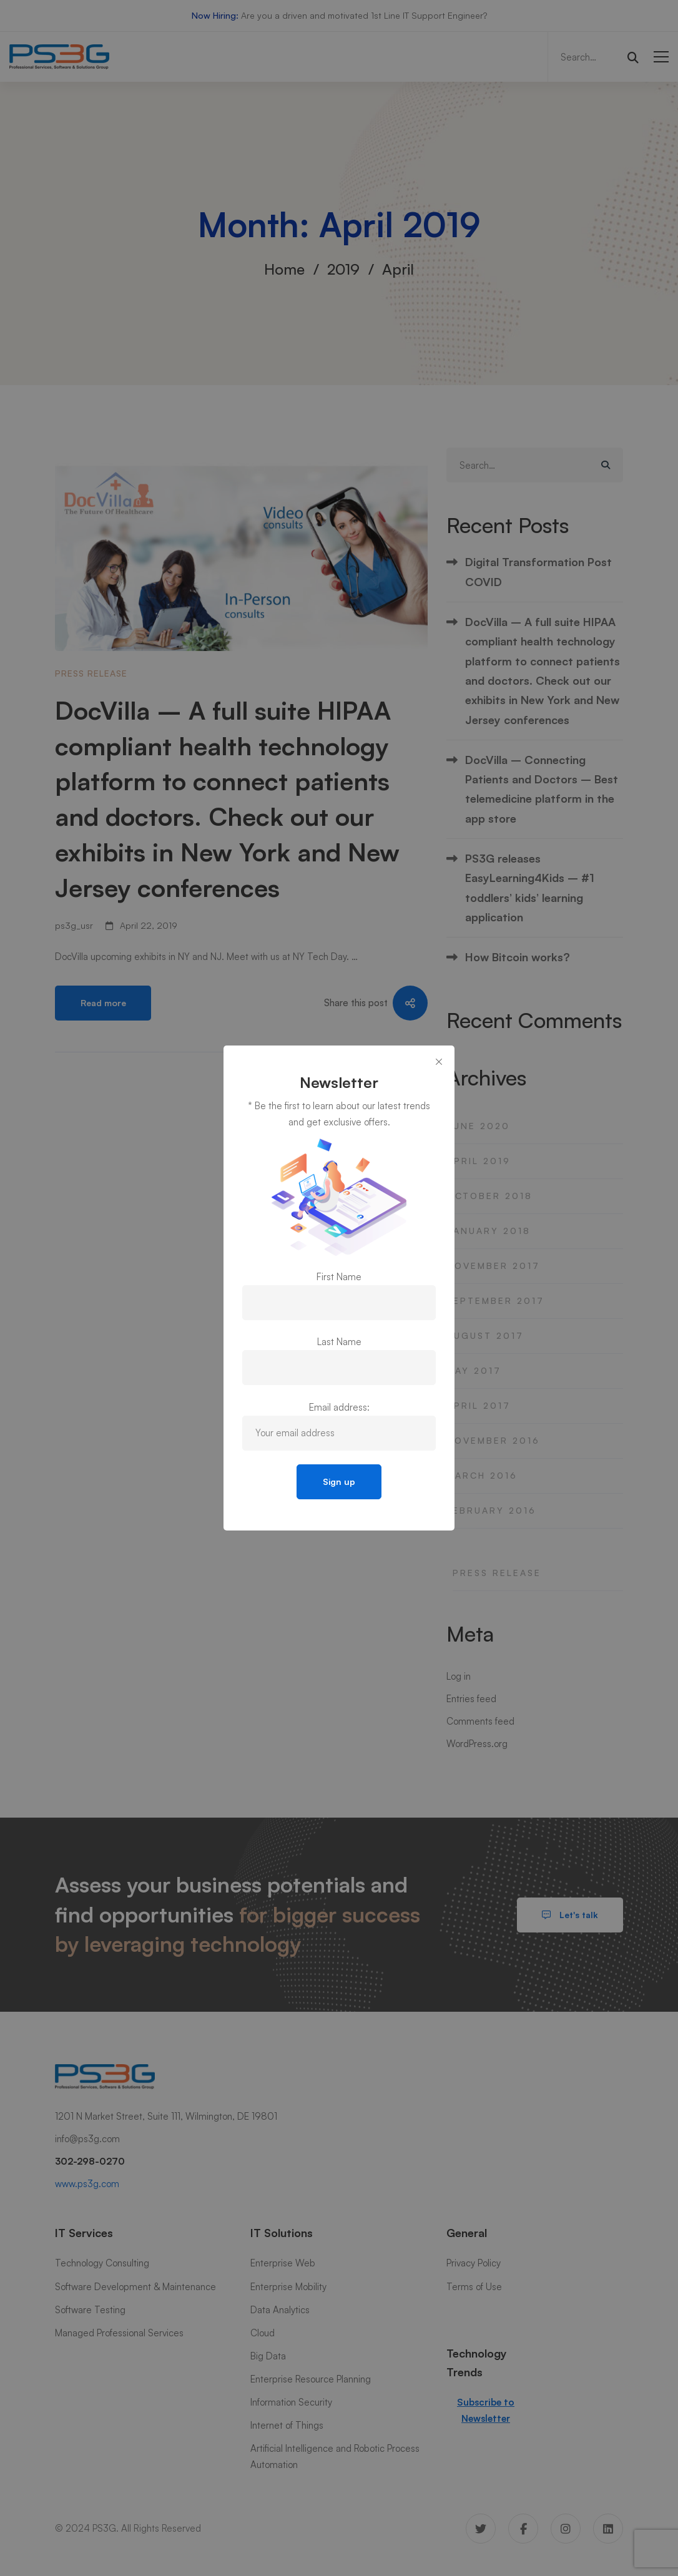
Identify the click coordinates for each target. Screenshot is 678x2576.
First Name (339, 1277)
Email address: (339, 1407)
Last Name (339, 1342)
